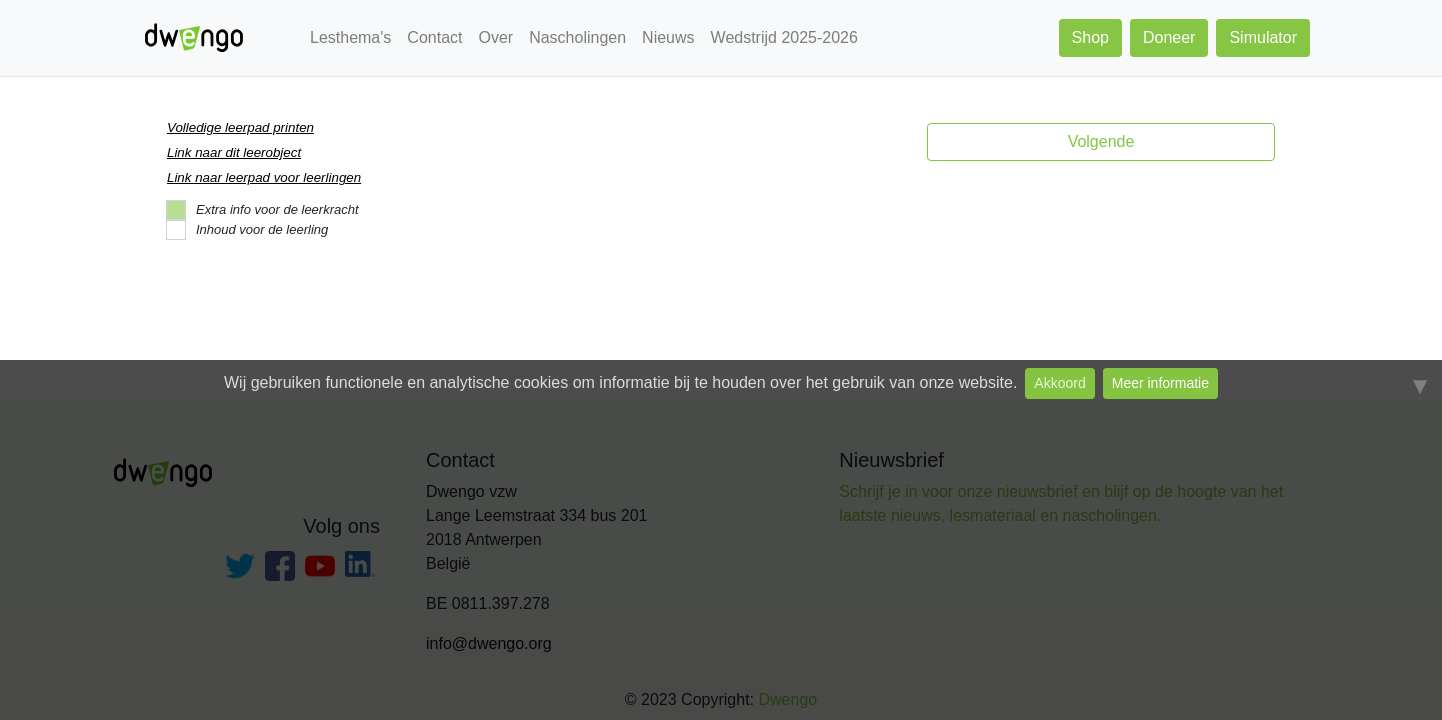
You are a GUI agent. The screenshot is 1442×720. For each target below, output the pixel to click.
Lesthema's (350, 37)
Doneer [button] (1169, 37)
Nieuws (668, 37)
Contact (434, 37)
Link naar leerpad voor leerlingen (264, 177)
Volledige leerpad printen (240, 127)
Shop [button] (1090, 37)
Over (495, 37)
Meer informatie (1160, 383)
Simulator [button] (1263, 37)
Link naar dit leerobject (234, 152)
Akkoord (1059, 383)
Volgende (1101, 141)
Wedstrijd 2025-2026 (784, 37)
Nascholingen (577, 37)
